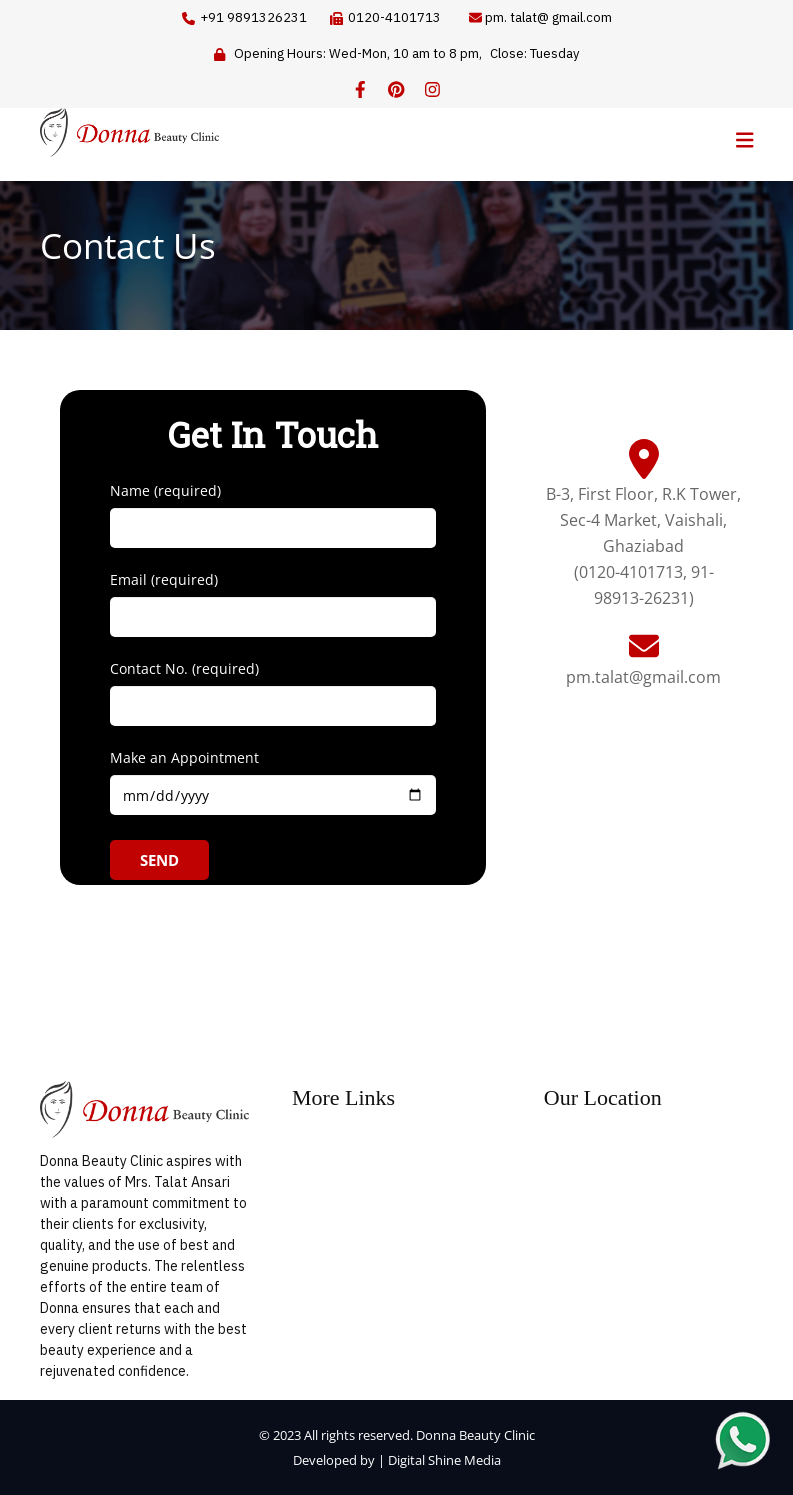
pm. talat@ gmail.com (548, 17)
